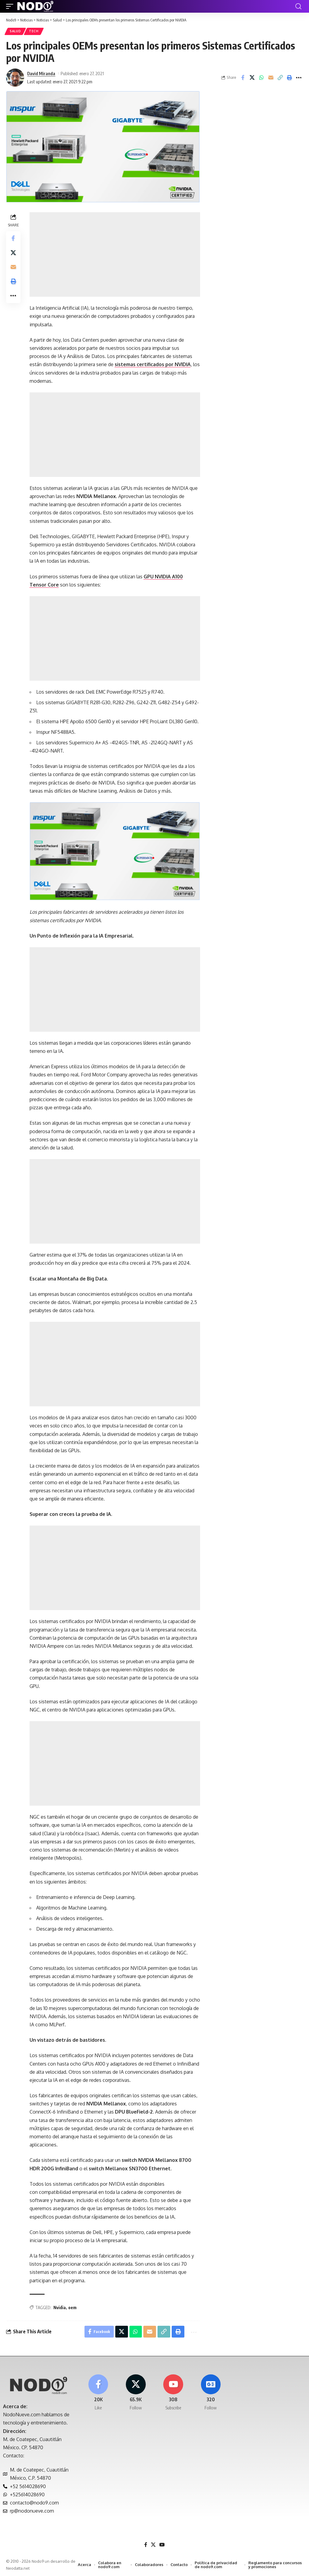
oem (72, 2307)
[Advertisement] (115, 255)
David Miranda (41, 73)
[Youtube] (173, 2393)
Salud (15, 31)
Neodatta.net (18, 2568)
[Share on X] (252, 77)
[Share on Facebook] (242, 77)
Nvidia (59, 2307)
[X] (136, 2393)
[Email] (270, 77)
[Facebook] (98, 2393)
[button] (11, 6)
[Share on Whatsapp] (261, 77)
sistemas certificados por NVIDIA (153, 365)
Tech (34, 31)
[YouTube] (162, 2545)
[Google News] (211, 2393)
